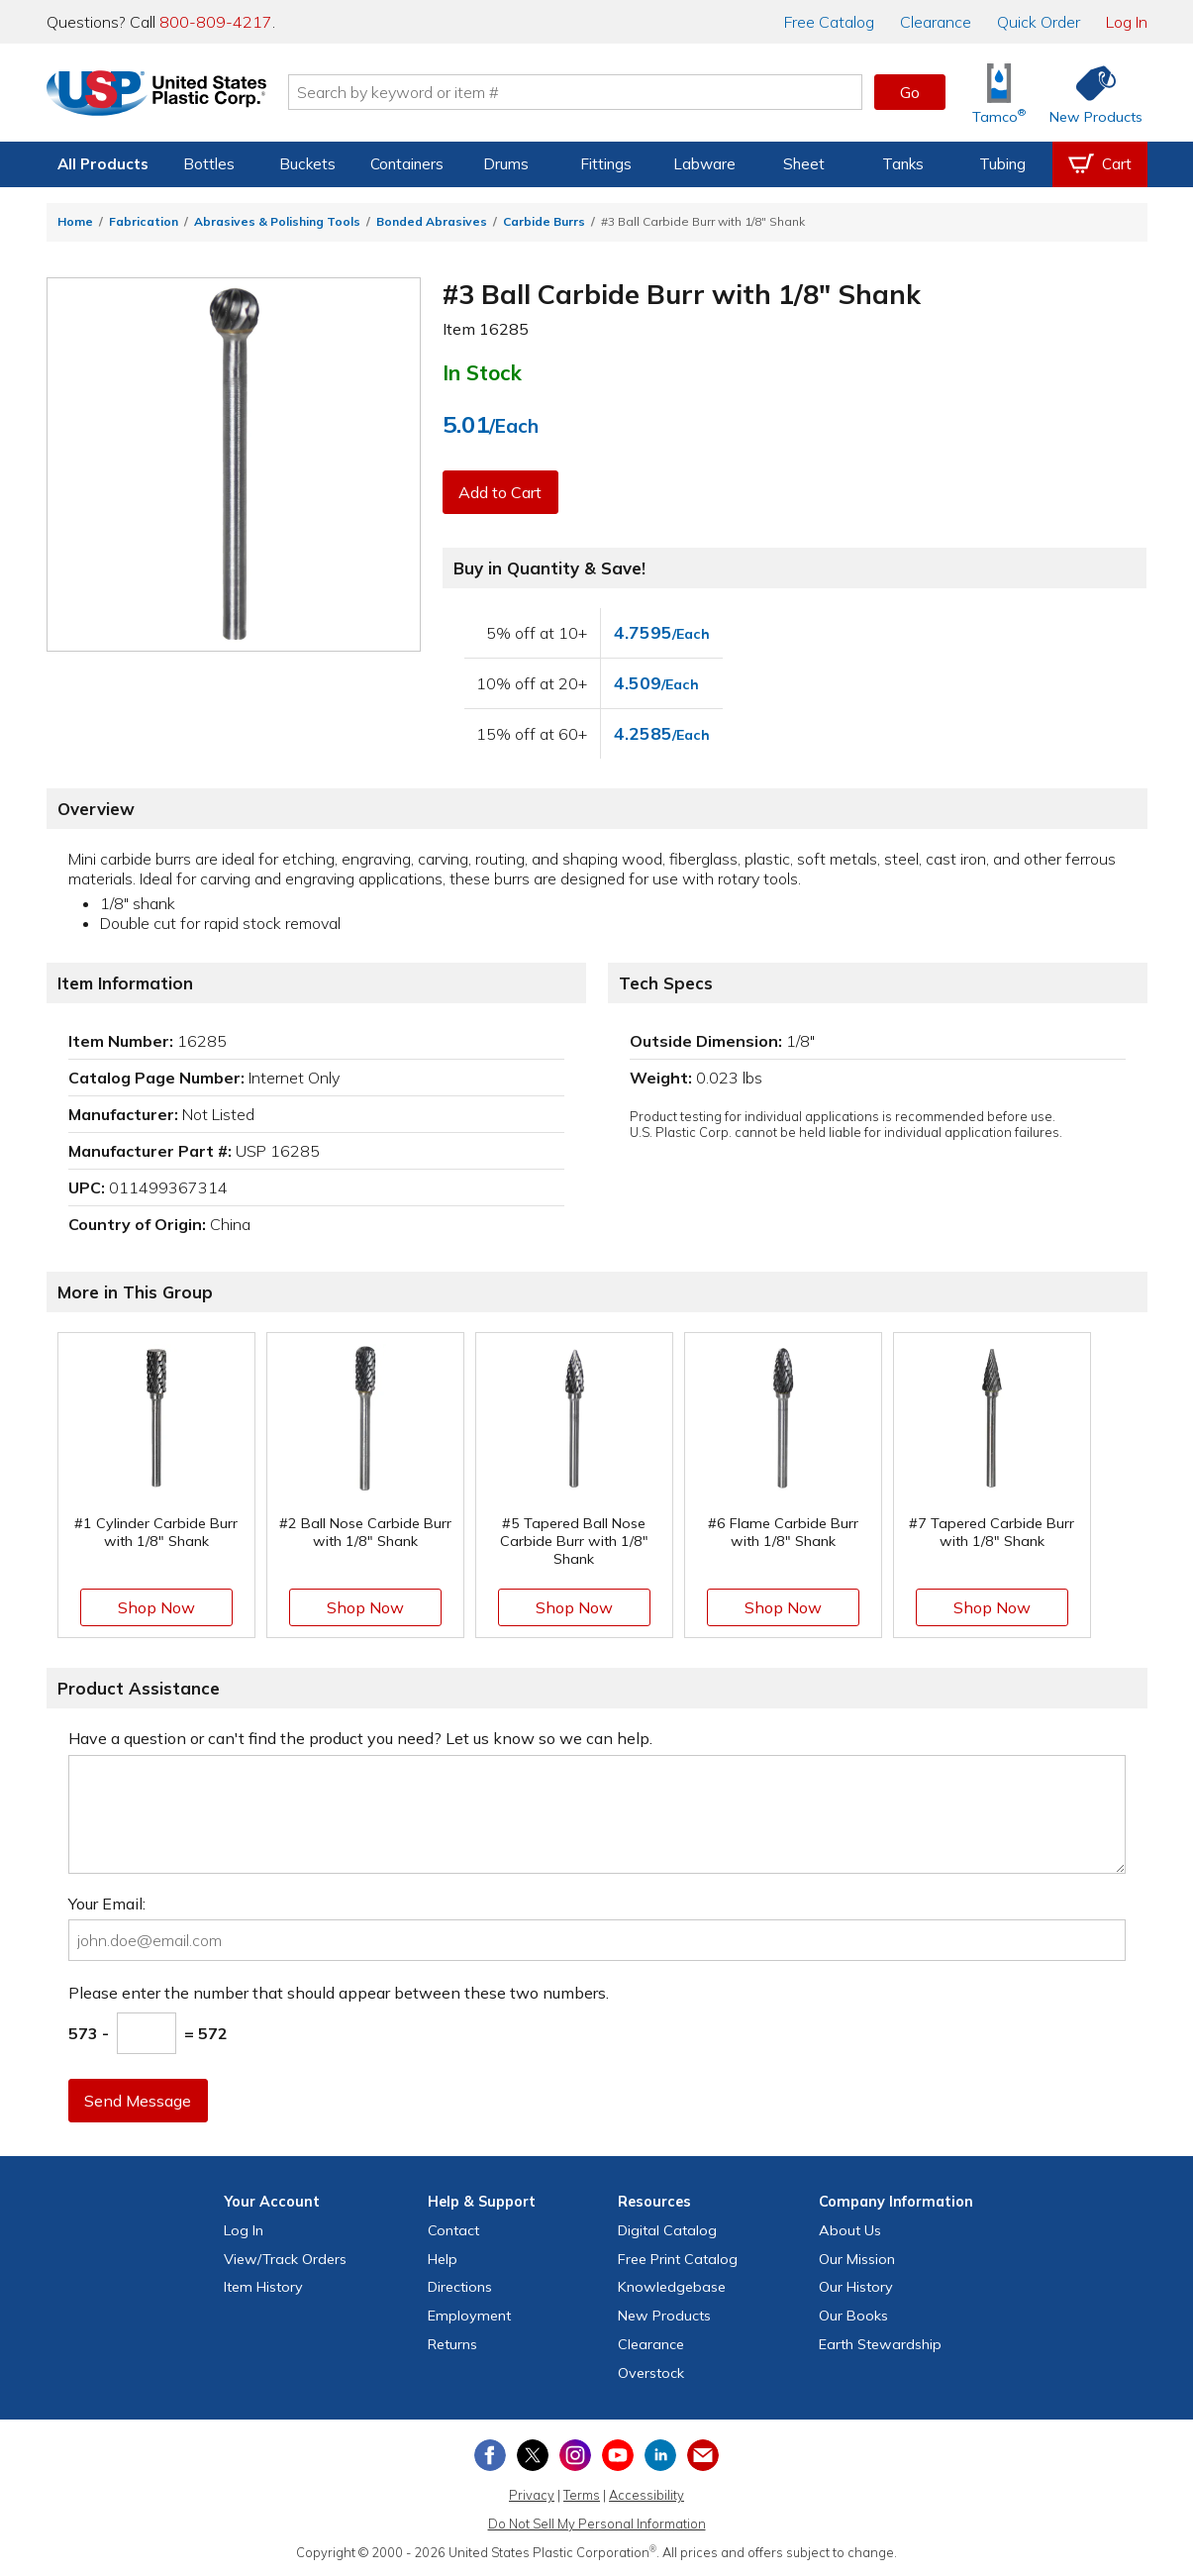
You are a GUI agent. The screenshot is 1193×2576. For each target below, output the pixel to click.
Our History (856, 2287)
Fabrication (143, 221)
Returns (452, 2344)
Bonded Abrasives (431, 221)
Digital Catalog (667, 2230)
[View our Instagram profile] (575, 2455)
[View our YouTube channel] (618, 2455)
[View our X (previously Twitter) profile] (532, 2455)
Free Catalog (678, 2259)
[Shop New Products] (1089, 92)
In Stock (482, 372)
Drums (506, 164)
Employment (469, 2315)
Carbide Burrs (544, 221)
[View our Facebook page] (490, 2455)
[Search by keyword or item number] (582, 92)
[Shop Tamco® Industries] (999, 92)
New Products (664, 2315)
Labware (704, 164)
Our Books (853, 2315)
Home (75, 221)
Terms (581, 2495)
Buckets (307, 164)
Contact (453, 2230)
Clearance (935, 22)
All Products (103, 164)
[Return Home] (163, 96)
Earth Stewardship (880, 2344)
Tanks (903, 164)
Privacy (531, 2495)
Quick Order (1038, 22)
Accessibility (646, 2495)
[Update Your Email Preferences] (703, 2455)
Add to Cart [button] (501, 492)
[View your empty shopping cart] (1099, 164)
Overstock (651, 2373)
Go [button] (910, 92)
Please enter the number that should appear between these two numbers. (338, 1993)
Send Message (138, 2101)
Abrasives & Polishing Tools (277, 221)
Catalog (829, 22)
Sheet (804, 164)
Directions (460, 2287)
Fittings (606, 164)
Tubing (1002, 164)
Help (442, 2259)
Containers (407, 164)
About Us (850, 2230)
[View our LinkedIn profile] (660, 2455)
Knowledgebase (672, 2287)
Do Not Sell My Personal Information (597, 2523)
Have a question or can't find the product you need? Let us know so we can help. (360, 1738)
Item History (263, 2287)
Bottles (209, 164)
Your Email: (107, 1903)
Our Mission (857, 2259)
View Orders (285, 2259)
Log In (1126, 22)
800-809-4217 (215, 22)
